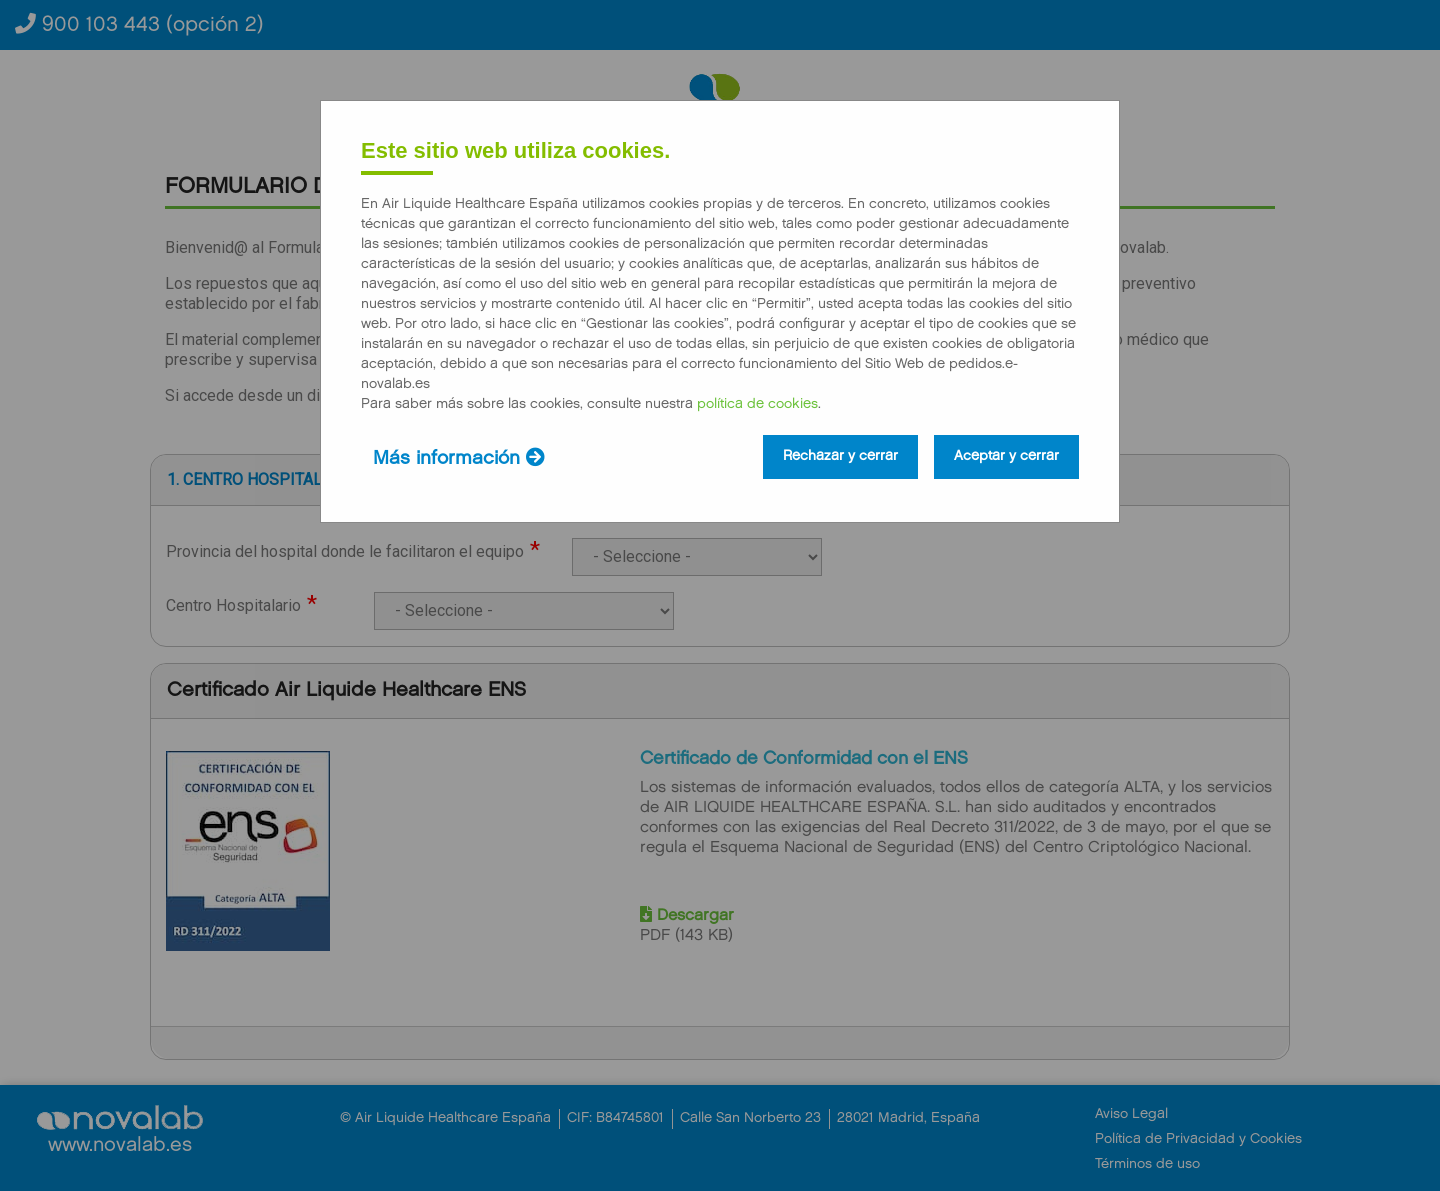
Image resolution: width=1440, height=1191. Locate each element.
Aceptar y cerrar (1006, 457)
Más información (459, 458)
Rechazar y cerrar (840, 457)
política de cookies (757, 405)
